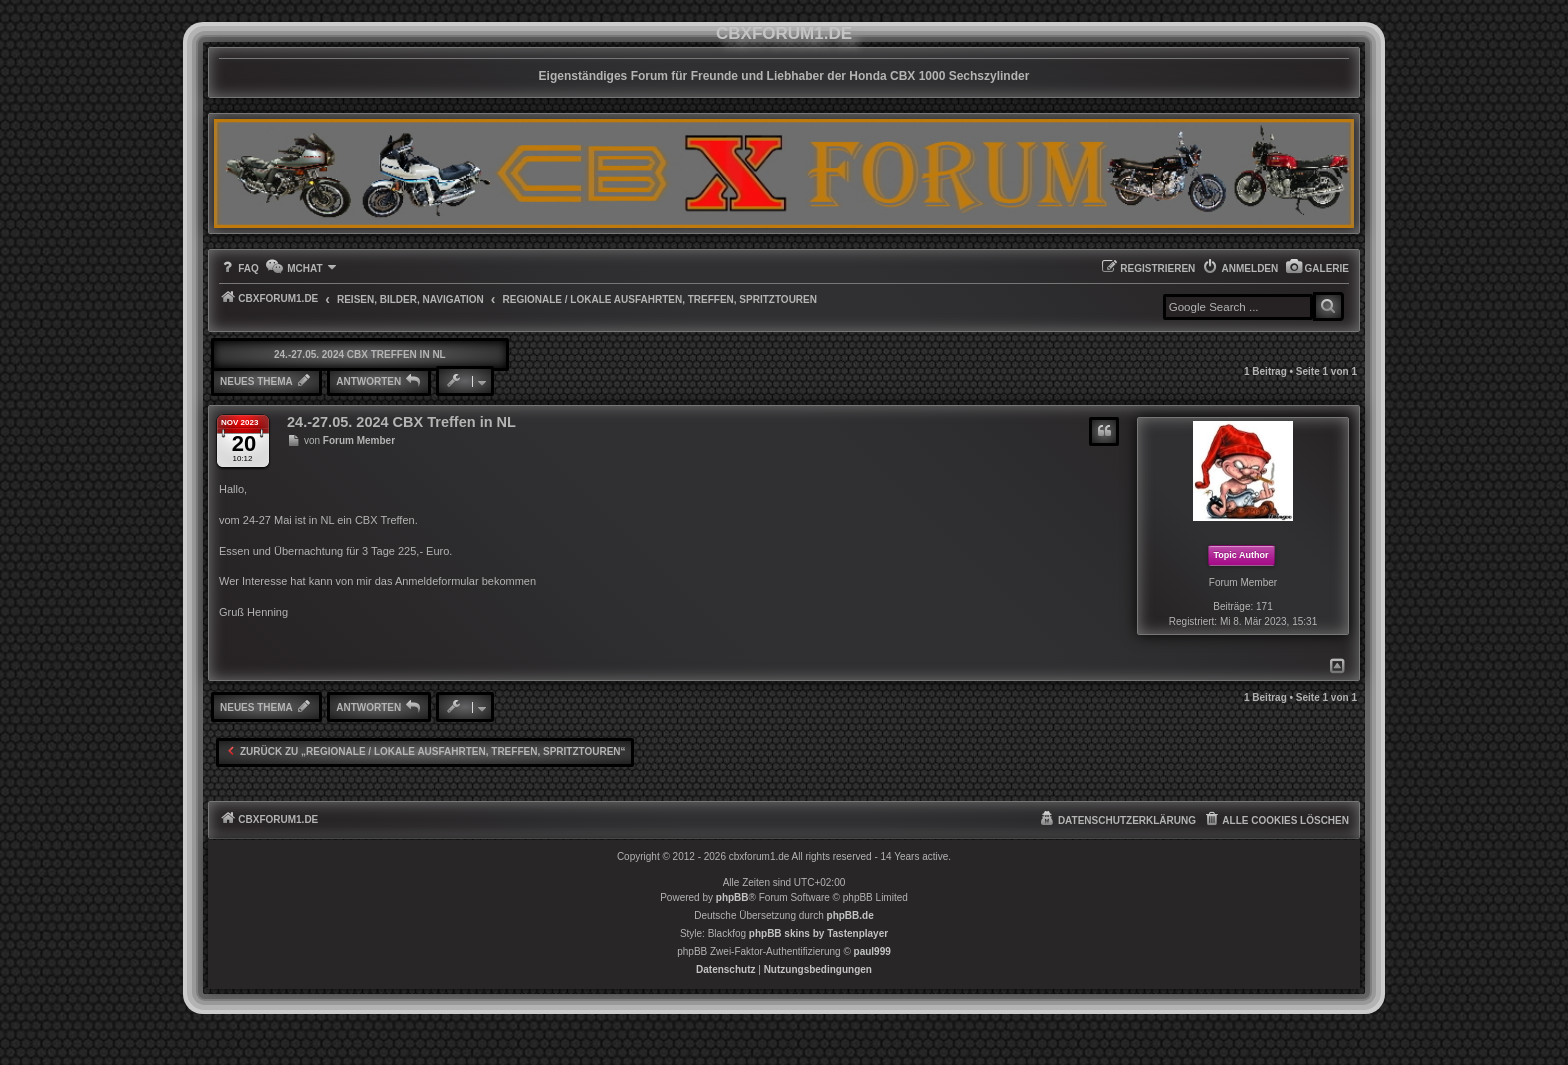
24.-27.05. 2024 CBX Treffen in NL (360, 354)
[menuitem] (1317, 268)
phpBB (732, 897)
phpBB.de (850, 915)
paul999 (872, 951)
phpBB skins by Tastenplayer (818, 933)
